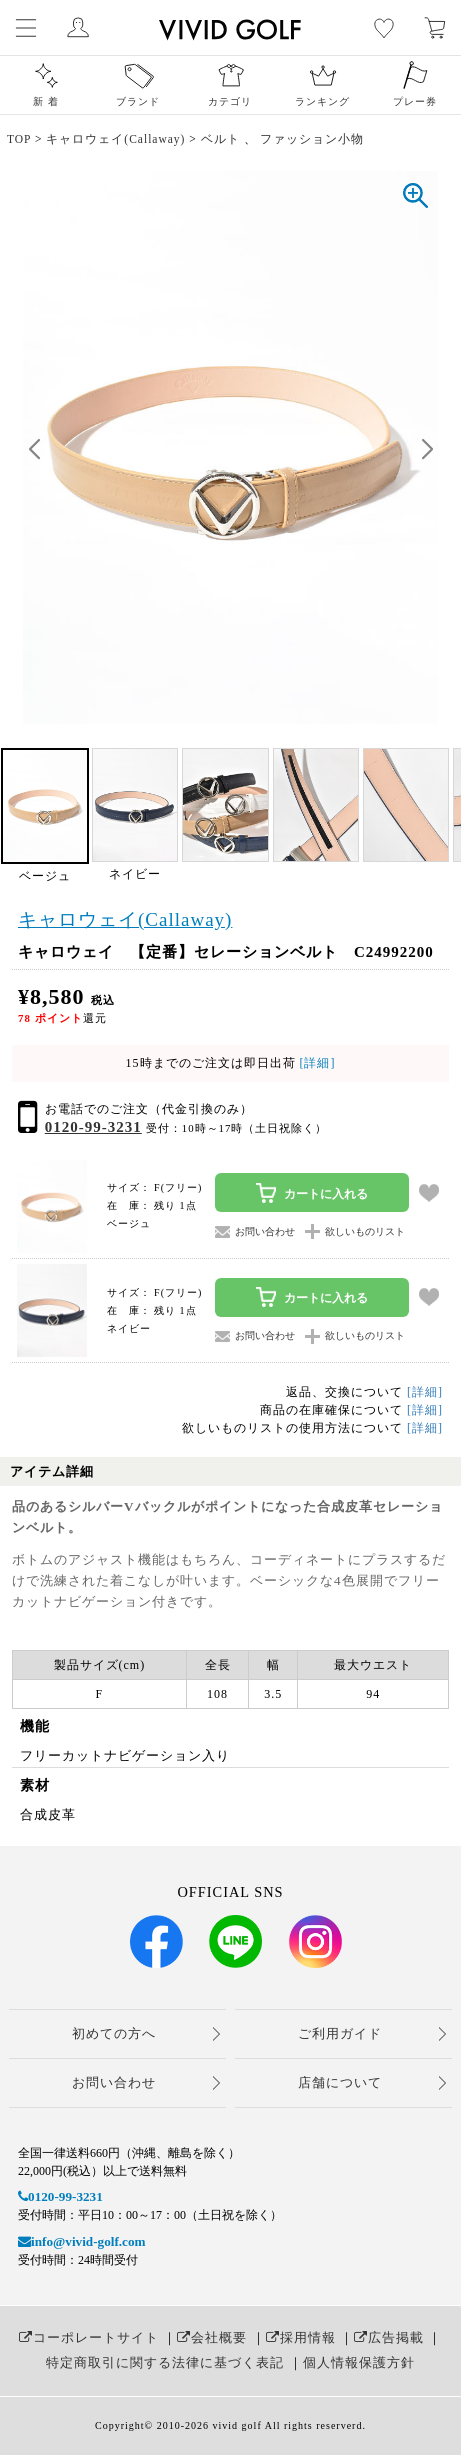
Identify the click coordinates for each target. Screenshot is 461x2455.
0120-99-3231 (93, 1127)
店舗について (340, 2082)
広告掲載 (389, 2337)
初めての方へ (114, 2033)
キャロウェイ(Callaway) (125, 919)
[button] (427, 450)
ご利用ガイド (340, 2033)
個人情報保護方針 (359, 2362)
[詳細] (316, 1063)
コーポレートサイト (89, 2337)
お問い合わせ (114, 2082)
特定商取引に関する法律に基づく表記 (165, 2362)
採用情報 (301, 2337)
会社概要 (212, 2337)
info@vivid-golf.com (81, 2241)
